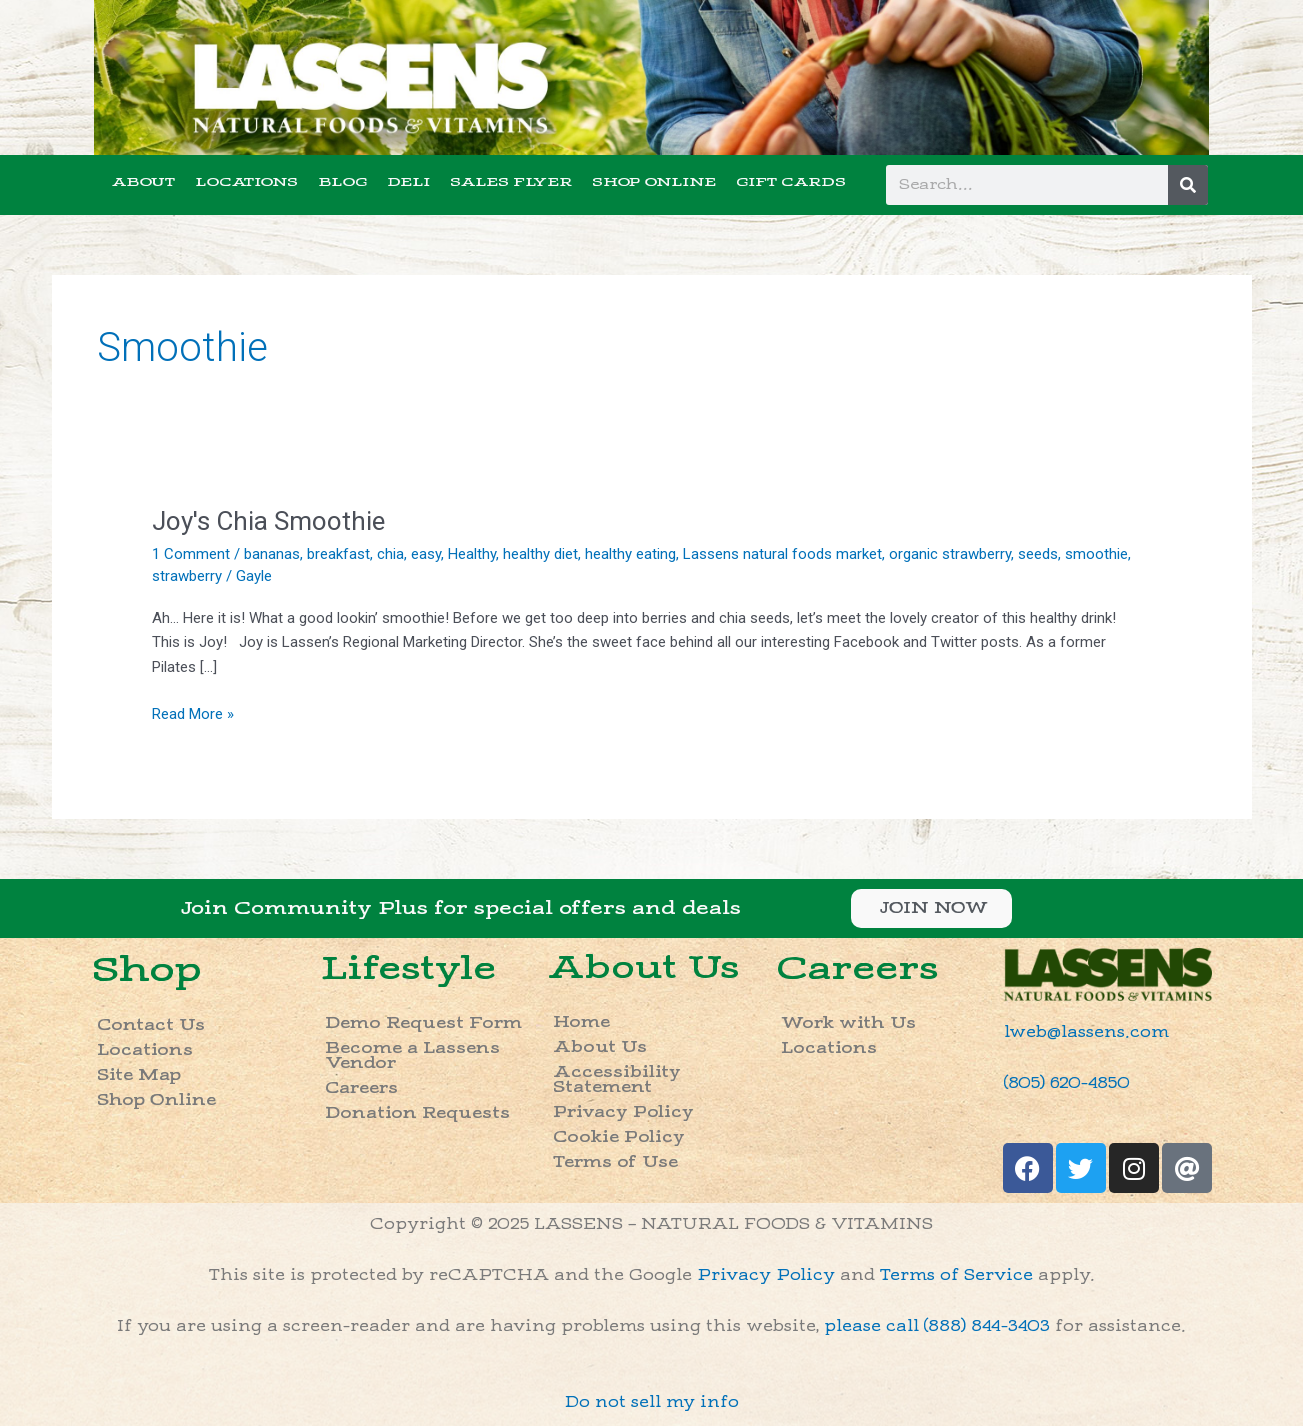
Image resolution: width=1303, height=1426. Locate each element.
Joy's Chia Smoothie (268, 521)
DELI (408, 182)
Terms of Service (956, 1275)
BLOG (342, 182)
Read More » (193, 712)
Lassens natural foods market (782, 554)
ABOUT (143, 182)
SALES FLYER (511, 182)
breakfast (338, 554)
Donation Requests (417, 1113)
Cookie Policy (619, 1137)
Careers (361, 1088)
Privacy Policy (623, 1112)
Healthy (472, 554)
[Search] (1188, 185)
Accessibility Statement (617, 1080)
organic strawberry (950, 554)
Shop (147, 969)
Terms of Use (615, 1162)
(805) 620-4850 (1067, 1083)
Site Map (139, 1075)
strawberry (187, 576)
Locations (145, 1050)
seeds (1038, 554)
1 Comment (191, 554)
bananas (272, 554)
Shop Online (156, 1100)
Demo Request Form (423, 1023)
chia (390, 554)
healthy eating (630, 554)
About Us (643, 968)
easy (426, 554)
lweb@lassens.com (1086, 1032)
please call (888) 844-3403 (937, 1326)
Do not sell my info (652, 1402)
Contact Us (151, 1025)
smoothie (1096, 554)
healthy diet (540, 554)
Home (581, 1022)
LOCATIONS (246, 182)
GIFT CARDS (791, 182)
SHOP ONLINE (654, 182)
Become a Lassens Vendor (412, 1056)
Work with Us (848, 1023)
